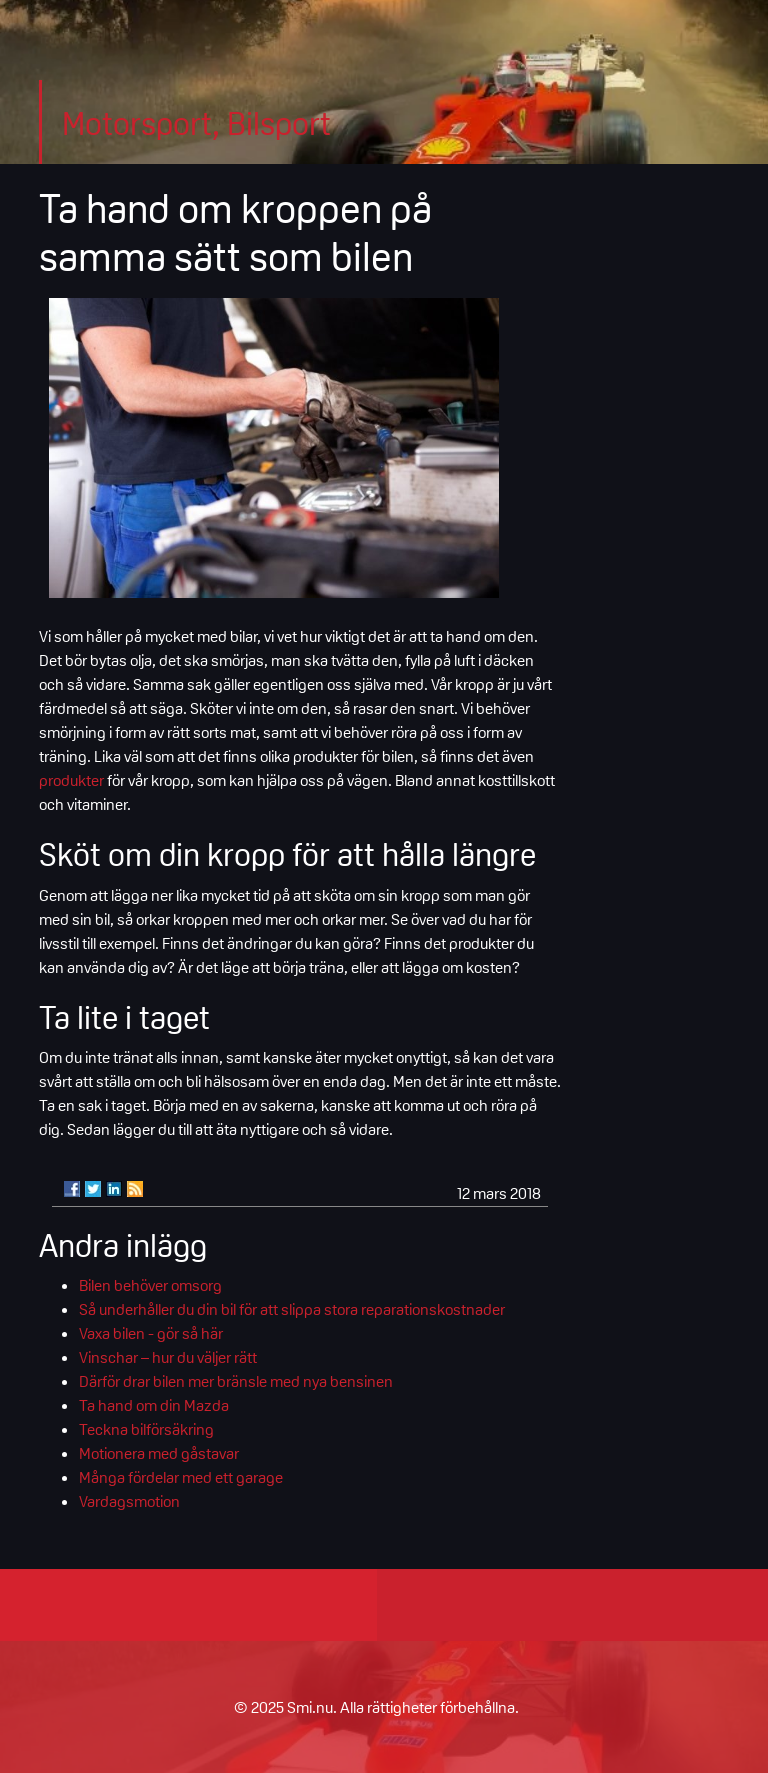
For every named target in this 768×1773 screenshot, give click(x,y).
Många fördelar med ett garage (181, 1477)
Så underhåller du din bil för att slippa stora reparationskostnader (292, 1309)
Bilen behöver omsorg (150, 1285)
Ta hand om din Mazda (154, 1405)
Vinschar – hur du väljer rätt (168, 1357)
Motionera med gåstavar (159, 1453)
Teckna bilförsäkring (146, 1429)
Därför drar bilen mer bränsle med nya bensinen (236, 1381)
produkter (71, 780)
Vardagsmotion (129, 1501)
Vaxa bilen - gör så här (151, 1333)
